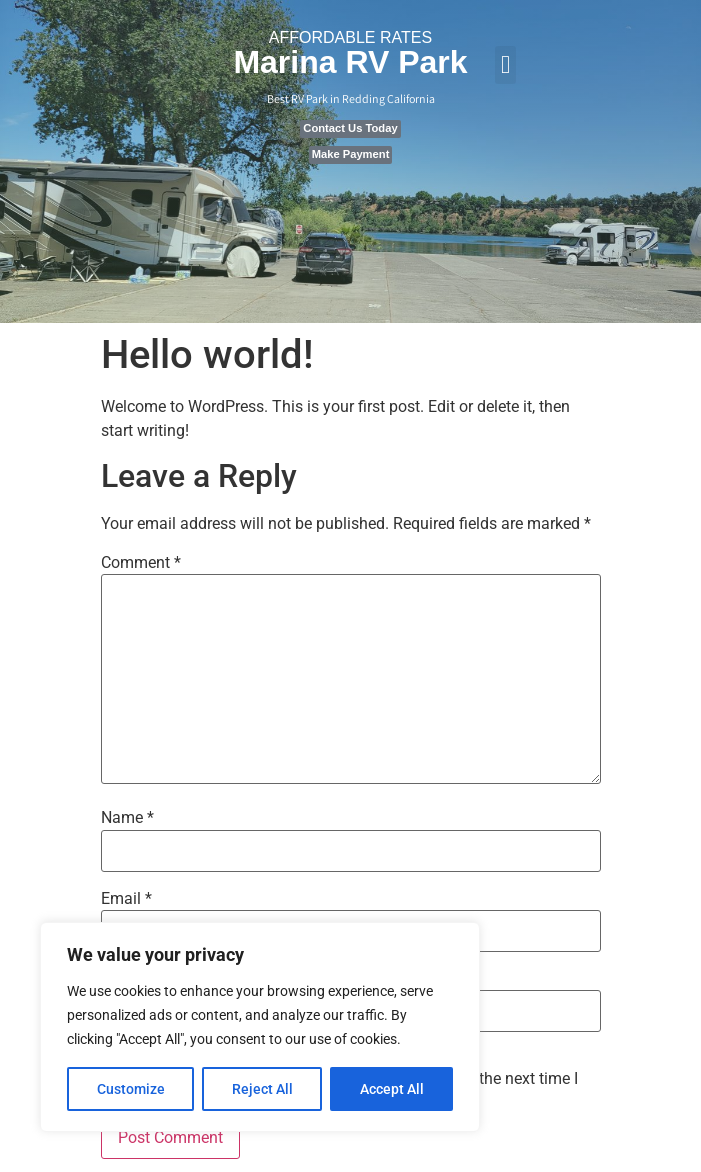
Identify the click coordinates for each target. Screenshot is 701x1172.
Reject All (262, 1089)
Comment (141, 563)
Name (127, 818)
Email (126, 899)
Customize (131, 1089)
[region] (260, 1027)
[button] (506, 65)
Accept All (392, 1089)
